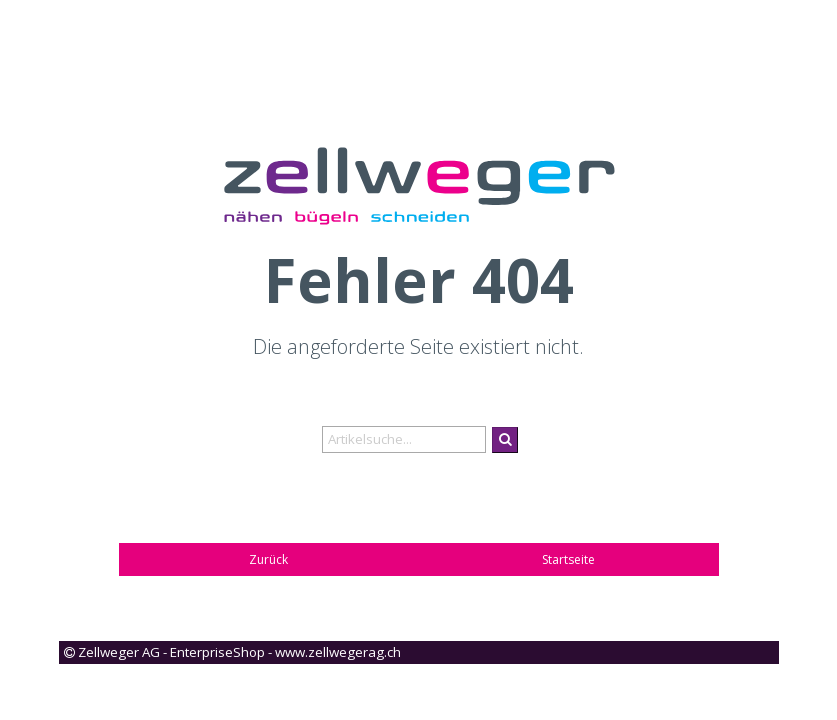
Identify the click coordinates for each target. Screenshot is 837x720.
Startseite (568, 559)
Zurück (268, 559)
